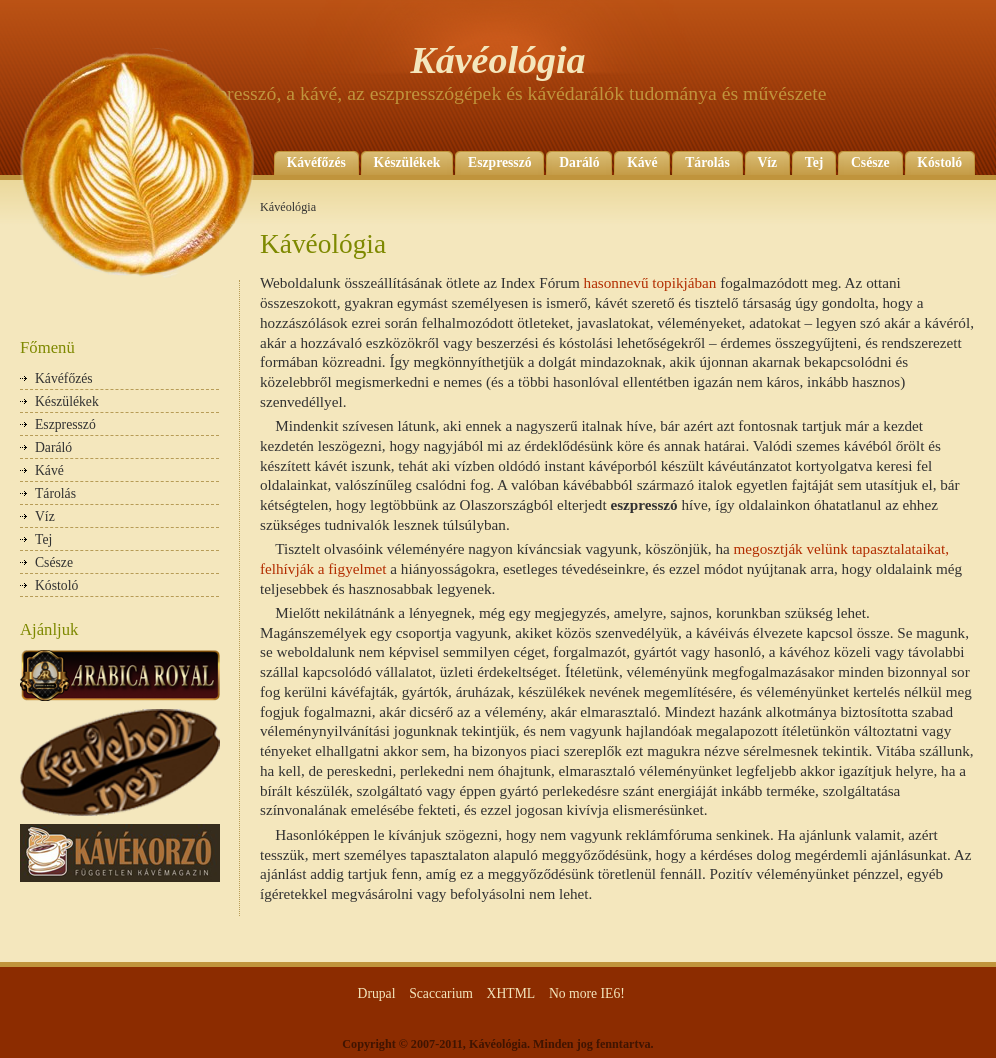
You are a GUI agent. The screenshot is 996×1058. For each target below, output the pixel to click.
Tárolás (707, 162)
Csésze (870, 162)
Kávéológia (497, 60)
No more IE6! (587, 993)
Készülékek (407, 162)
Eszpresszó (500, 162)
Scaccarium (441, 993)
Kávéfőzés (316, 162)
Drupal (377, 993)
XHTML (511, 993)
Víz (767, 162)
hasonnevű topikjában (650, 282)
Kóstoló (939, 162)
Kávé (642, 162)
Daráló (579, 162)
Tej (814, 162)
